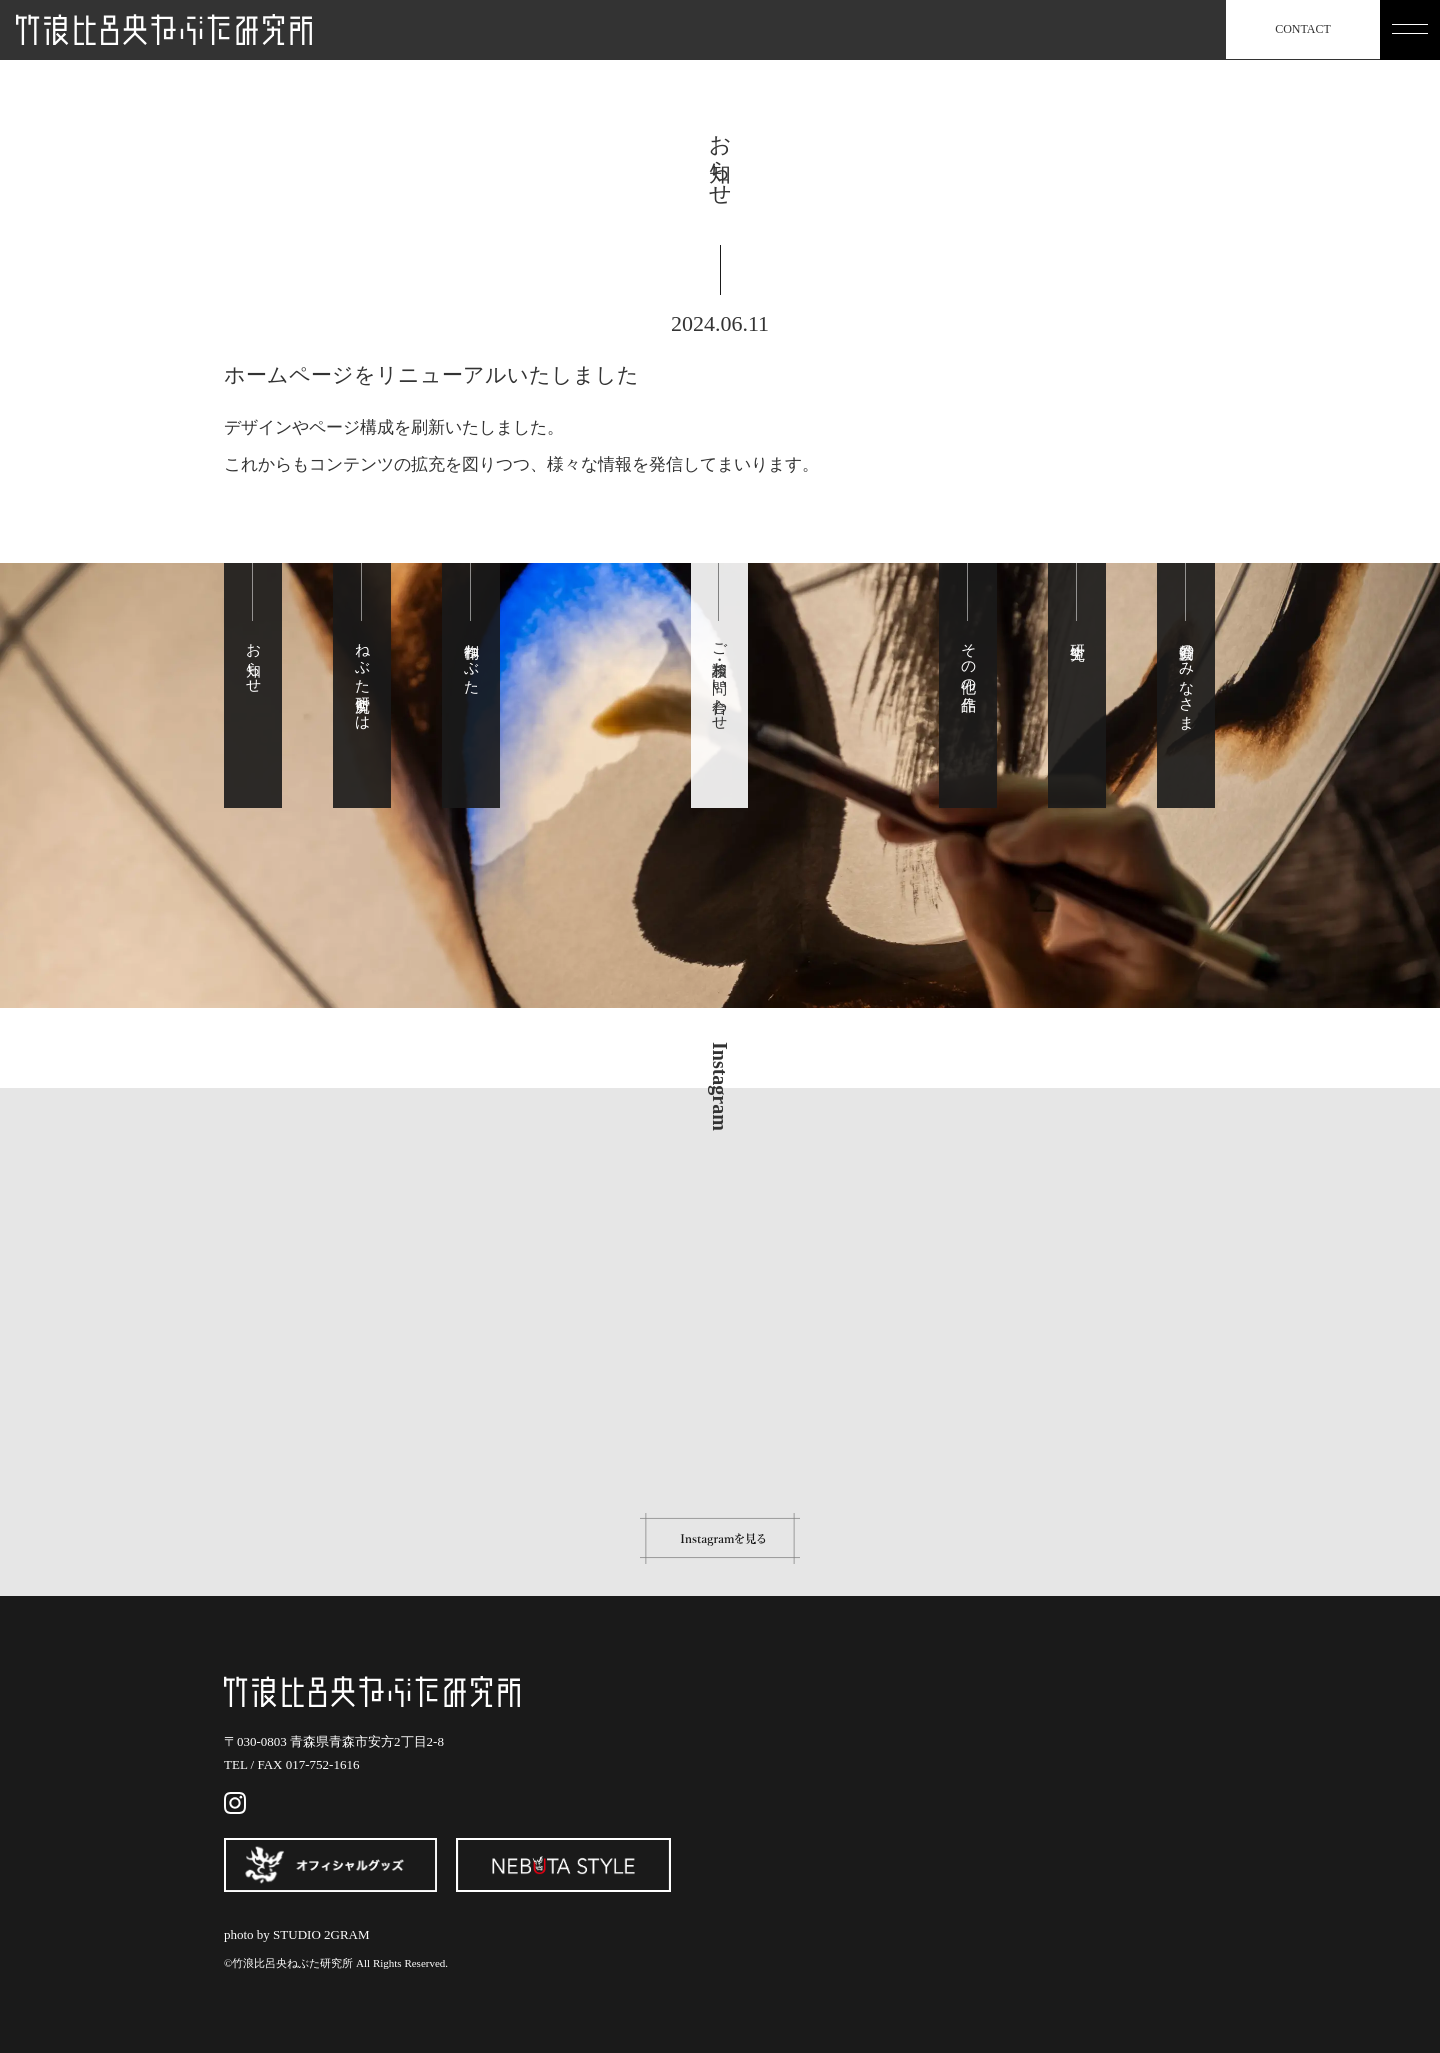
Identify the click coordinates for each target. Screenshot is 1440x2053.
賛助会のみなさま (1187, 677)
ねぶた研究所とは (363, 677)
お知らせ (254, 659)
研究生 (1078, 634)
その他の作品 (969, 660)
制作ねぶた (472, 660)
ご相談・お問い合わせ (720, 678)
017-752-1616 (323, 1764)
